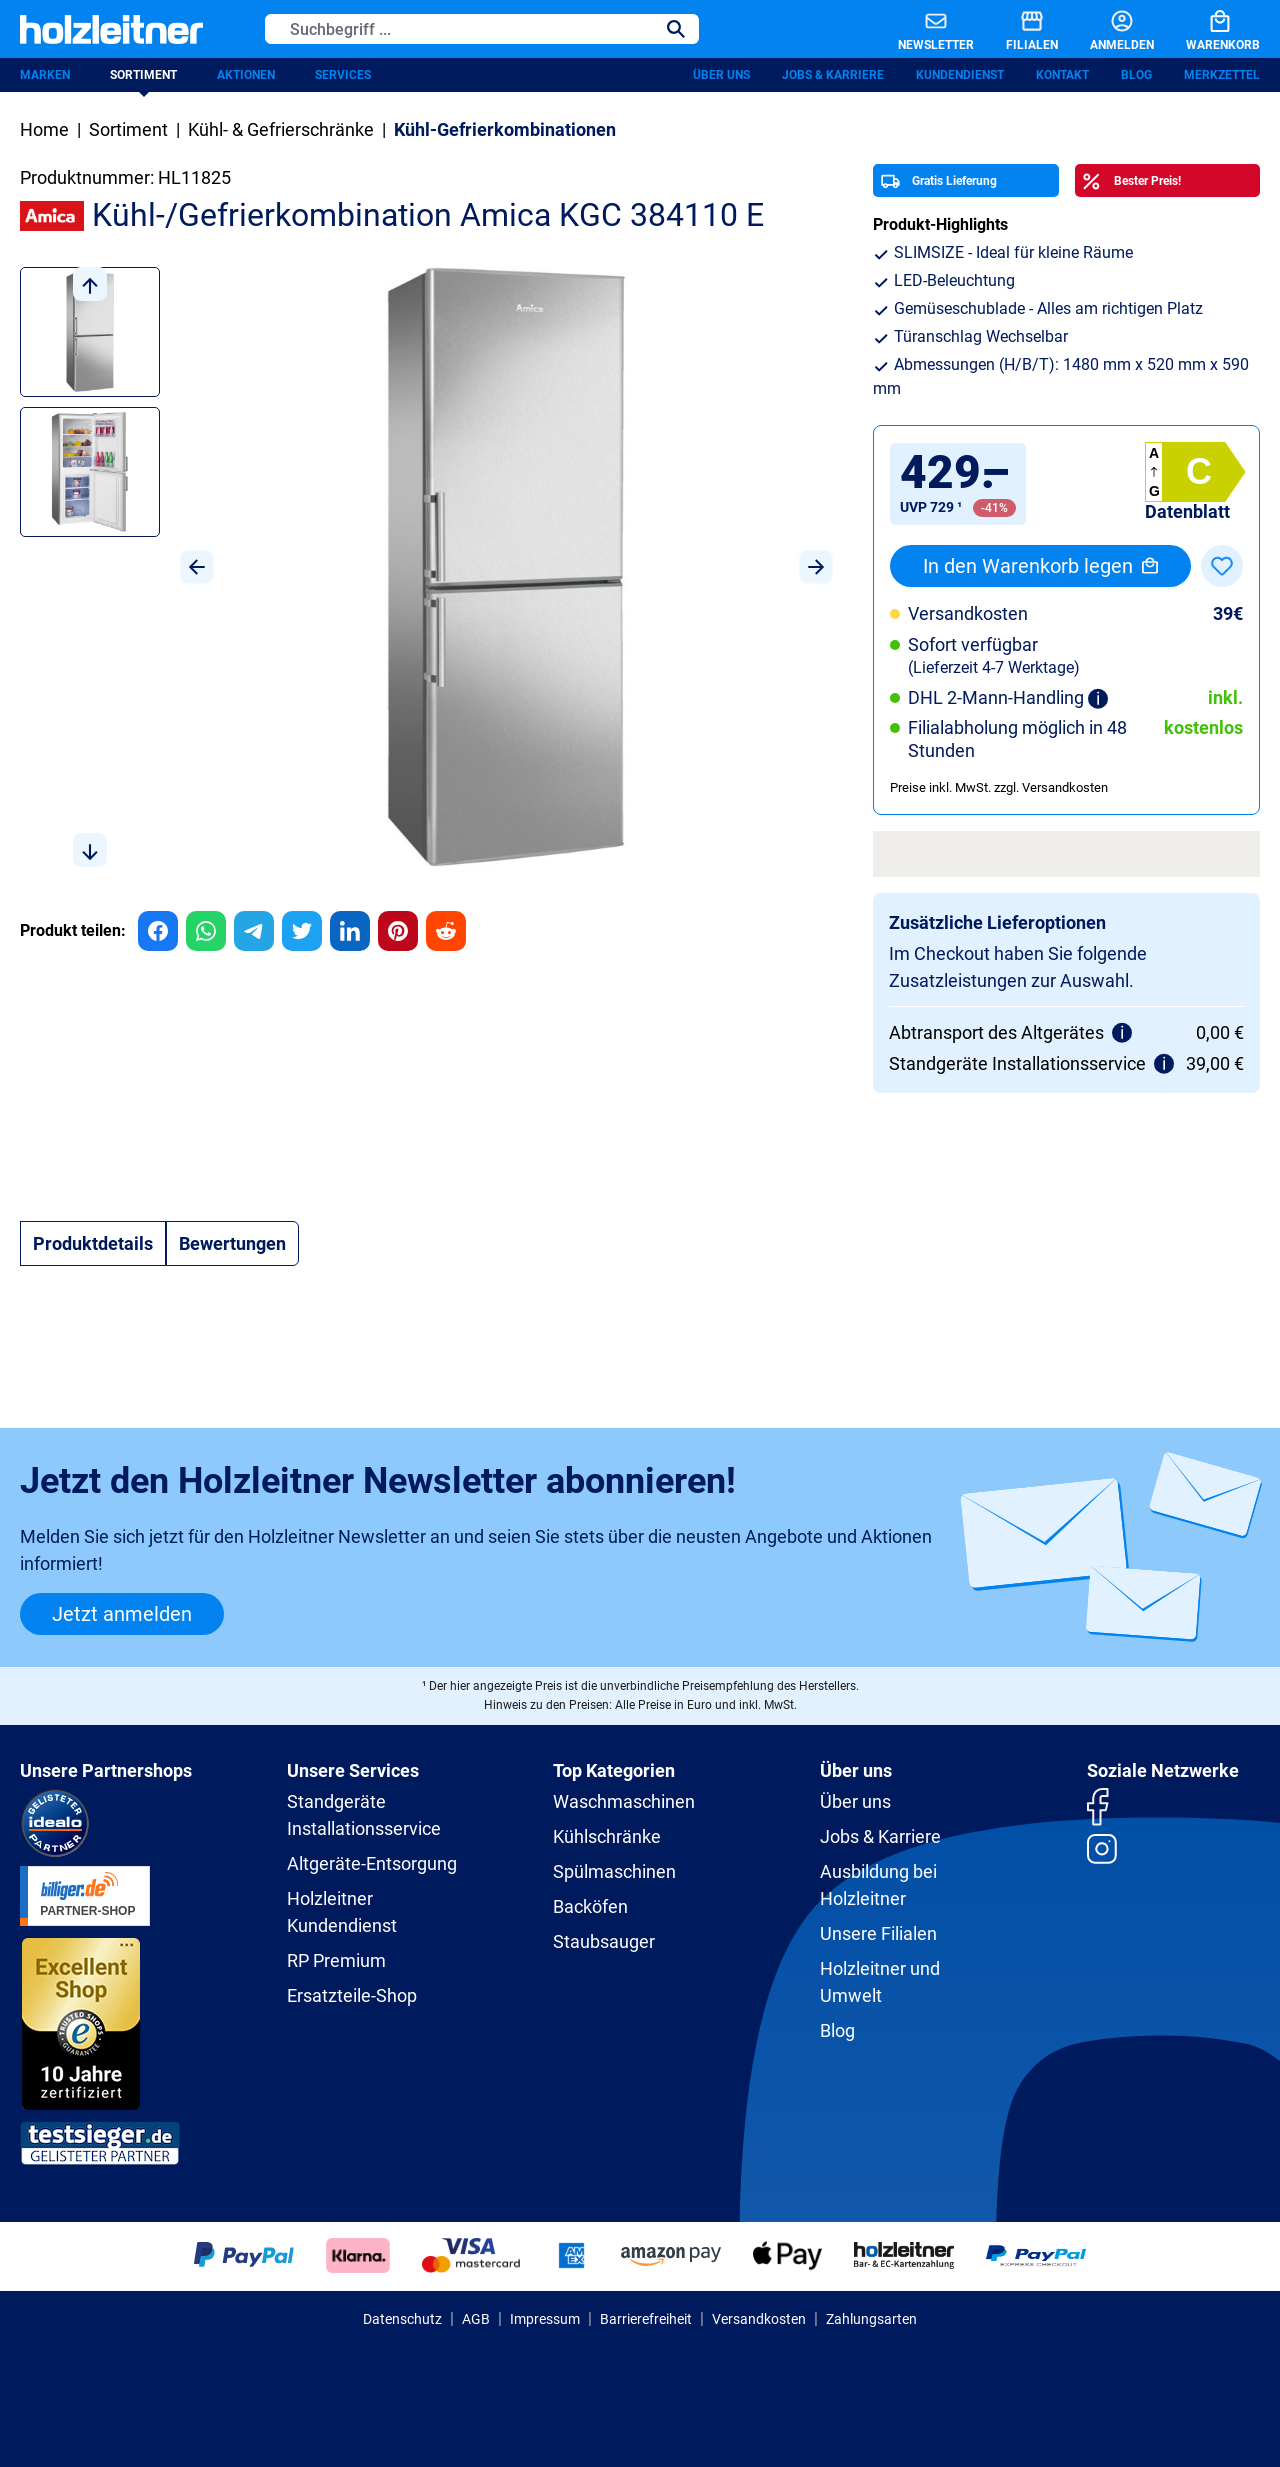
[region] (426, 567)
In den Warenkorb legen (1040, 566)
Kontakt (1062, 75)
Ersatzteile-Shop (352, 1995)
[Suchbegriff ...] (459, 29)
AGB (476, 2319)
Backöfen (590, 1906)
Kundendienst (960, 75)
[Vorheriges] (197, 567)
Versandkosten (759, 2319)
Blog (1136, 75)
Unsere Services (353, 1770)
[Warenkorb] (1207, 29)
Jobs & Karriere (833, 75)
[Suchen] (676, 29)
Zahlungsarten (871, 2319)
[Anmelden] (1106, 29)
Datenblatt (1187, 511)
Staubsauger (604, 1941)
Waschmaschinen (624, 1801)
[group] (158, 931)
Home (44, 129)
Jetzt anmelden (122, 1614)
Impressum (545, 2319)
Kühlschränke (607, 1836)
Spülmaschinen (614, 1871)
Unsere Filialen (878, 1933)
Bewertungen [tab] (232, 1243)
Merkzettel (1222, 75)
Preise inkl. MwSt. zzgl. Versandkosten (999, 787)
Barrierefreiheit (646, 2319)
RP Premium (336, 1960)
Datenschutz (402, 2319)
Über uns (721, 75)
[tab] (93, 1243)
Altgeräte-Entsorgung (372, 1863)
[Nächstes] (816, 567)
